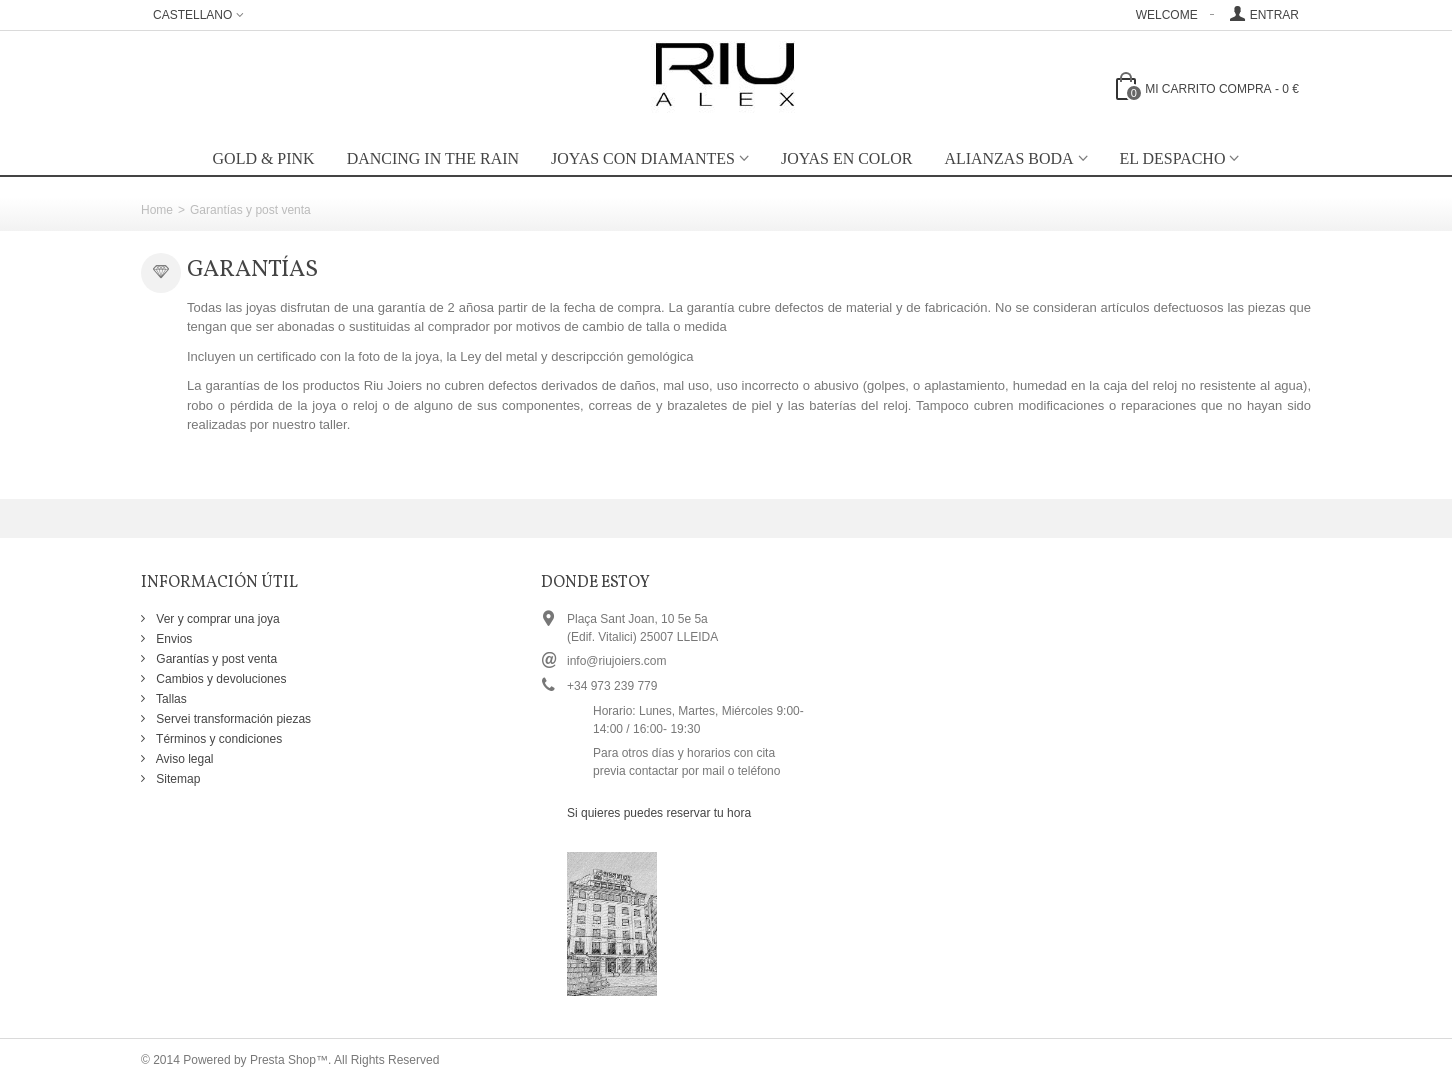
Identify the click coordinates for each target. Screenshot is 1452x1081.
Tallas (170, 699)
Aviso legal (183, 759)
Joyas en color (846, 158)
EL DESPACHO (1173, 158)
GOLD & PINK (264, 158)
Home (157, 210)
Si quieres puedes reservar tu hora (659, 813)
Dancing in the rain (433, 158)
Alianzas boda (1008, 158)
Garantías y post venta (215, 659)
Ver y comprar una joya (216, 619)
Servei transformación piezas (232, 719)
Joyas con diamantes (643, 158)
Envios (172, 639)
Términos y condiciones (217, 739)
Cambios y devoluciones (219, 679)
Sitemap (176, 779)
